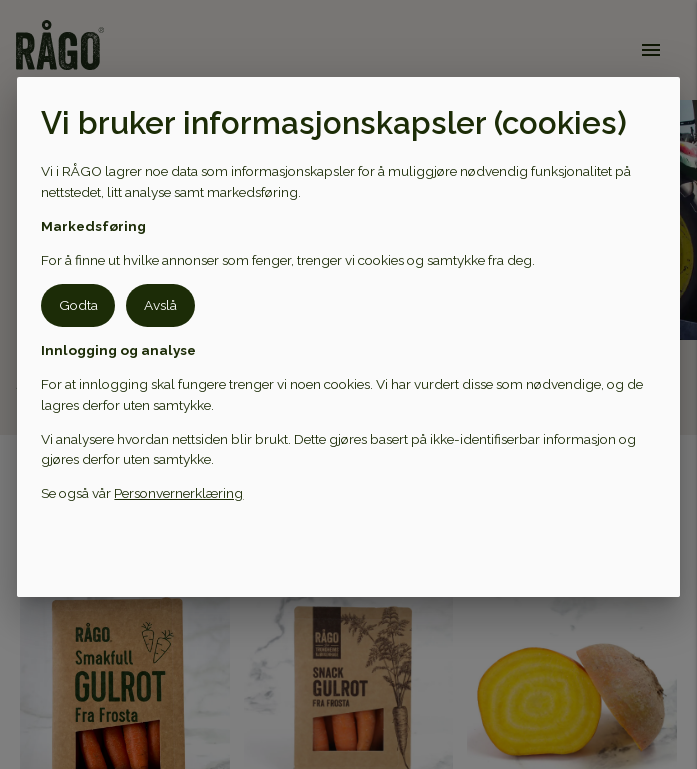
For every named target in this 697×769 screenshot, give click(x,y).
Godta (78, 305)
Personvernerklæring (178, 493)
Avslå (160, 305)
